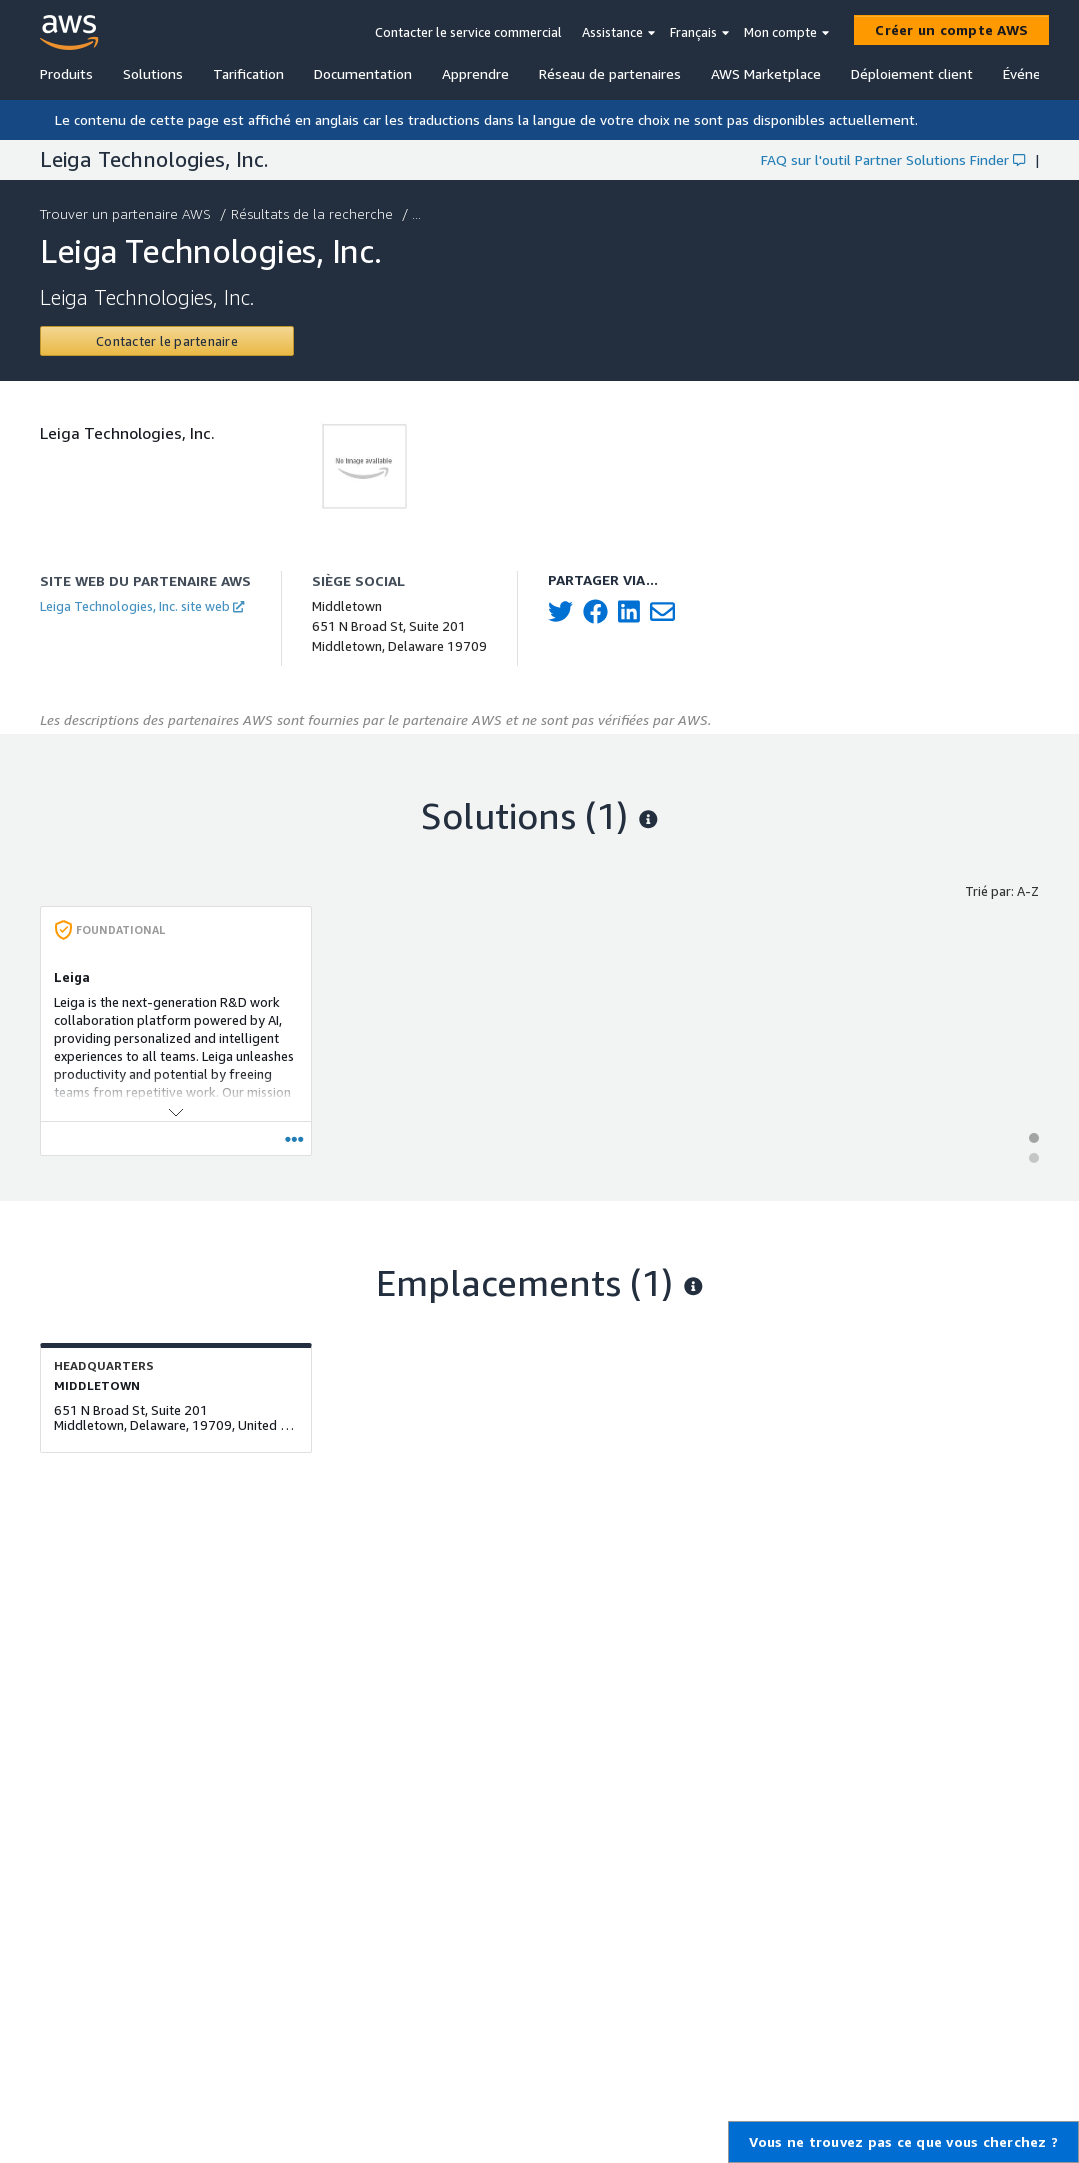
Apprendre (475, 73)
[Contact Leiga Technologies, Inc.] (167, 341)
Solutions (153, 73)
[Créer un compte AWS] (951, 30)
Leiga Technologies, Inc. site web (142, 606)
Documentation (363, 73)
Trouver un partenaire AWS (127, 213)
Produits (66, 73)
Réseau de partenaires (610, 73)
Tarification (248, 73)
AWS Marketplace (766, 73)
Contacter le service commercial (468, 32)
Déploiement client (912, 73)
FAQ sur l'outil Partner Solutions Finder (893, 159)
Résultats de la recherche (314, 213)
